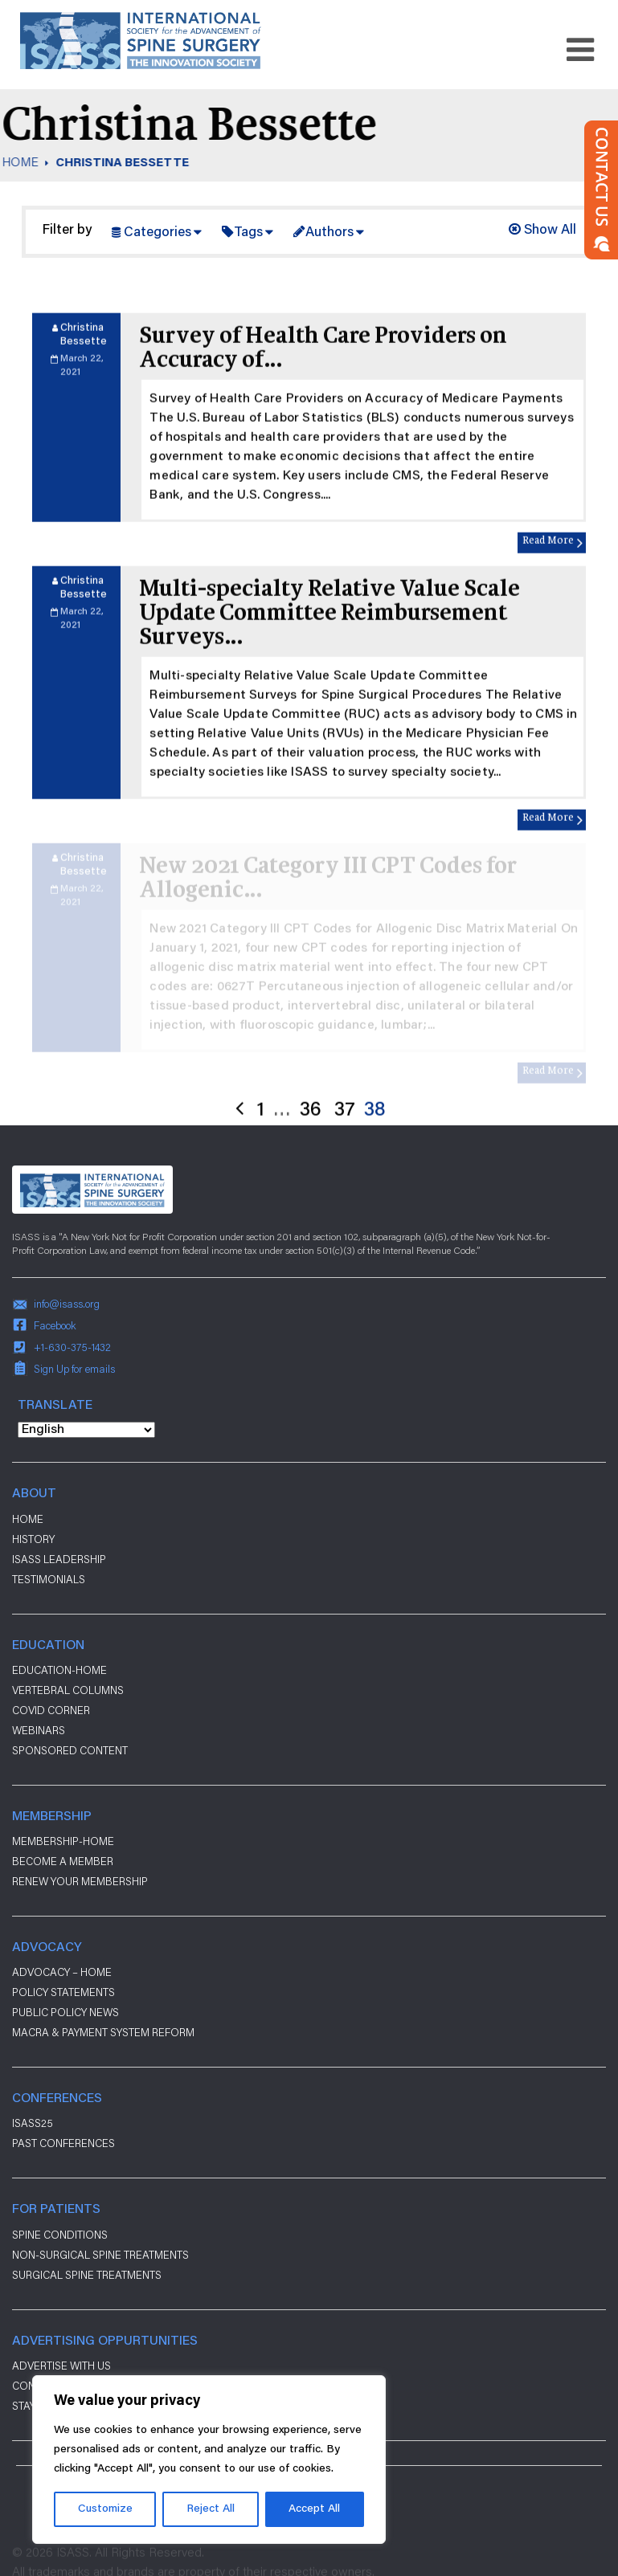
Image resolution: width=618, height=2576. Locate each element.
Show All (542, 231)
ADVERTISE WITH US (61, 2365)
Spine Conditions (60, 2234)
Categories (157, 233)
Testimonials (48, 1579)
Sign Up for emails (74, 1368)
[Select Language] (86, 1430)
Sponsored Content (70, 1750)
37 (344, 1158)
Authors (329, 233)
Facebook (55, 1325)
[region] (209, 2459)
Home (27, 1519)
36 (310, 1158)
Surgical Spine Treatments (87, 2275)
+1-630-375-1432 (72, 1347)
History (33, 1539)
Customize (105, 2509)
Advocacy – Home (62, 1972)
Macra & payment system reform (103, 2032)
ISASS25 (32, 2123)
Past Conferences (63, 2143)
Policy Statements (63, 1992)
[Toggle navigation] (580, 50)
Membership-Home (63, 1841)
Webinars (38, 1730)
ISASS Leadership (59, 1559)
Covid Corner (51, 1710)
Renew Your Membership (80, 1881)
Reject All (210, 2509)
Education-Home (59, 1670)
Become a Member (62, 1861)
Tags (248, 233)
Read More (548, 587)
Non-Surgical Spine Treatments (100, 2254)
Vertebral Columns (68, 1690)
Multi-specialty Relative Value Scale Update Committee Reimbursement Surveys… (329, 661)
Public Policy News (65, 2012)
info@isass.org (67, 1303)
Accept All (314, 2509)
